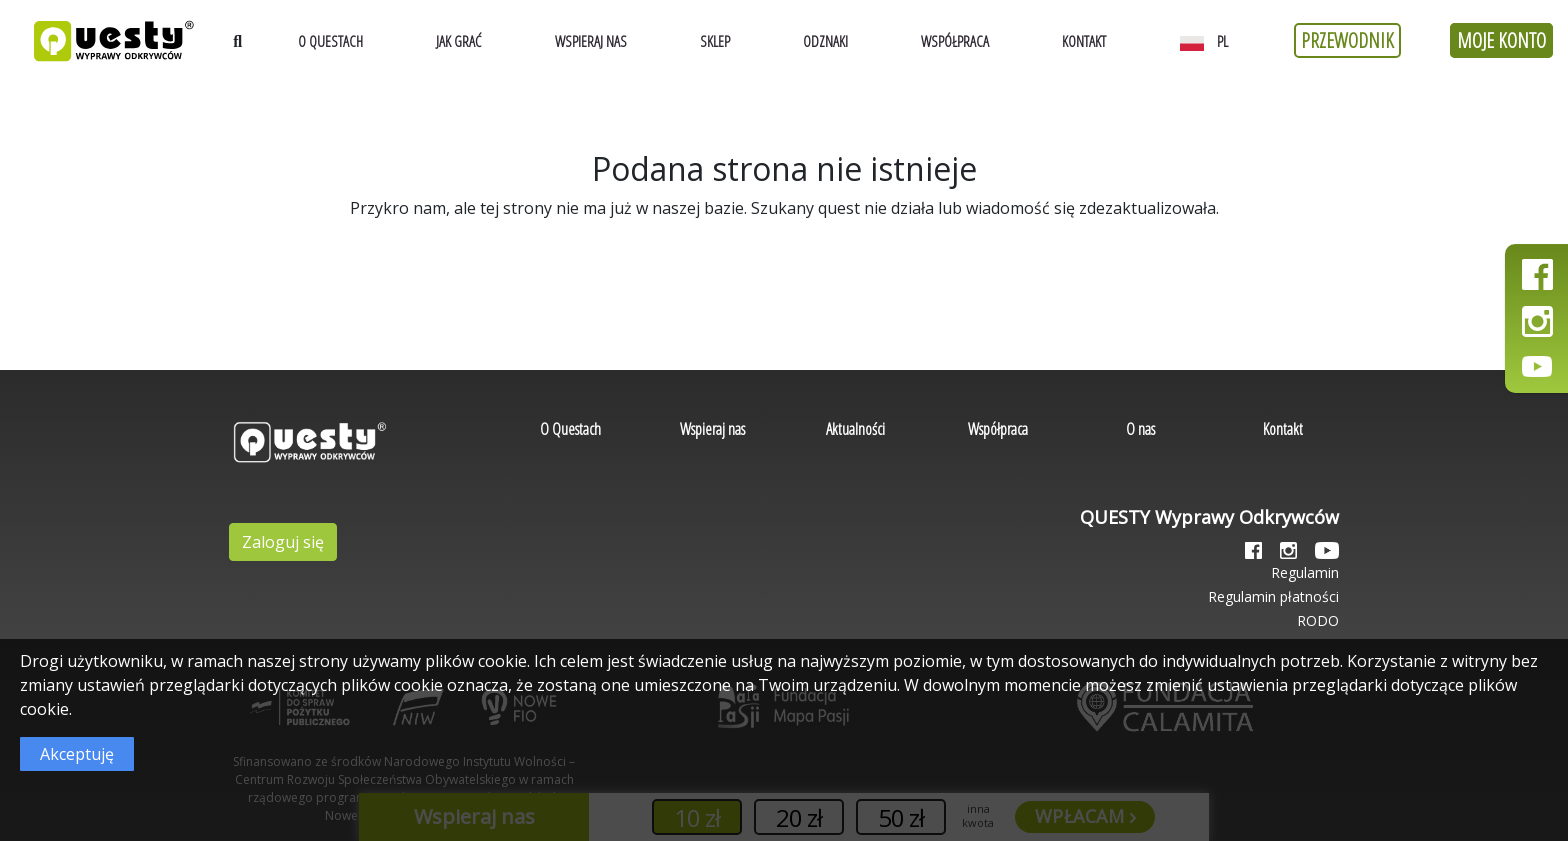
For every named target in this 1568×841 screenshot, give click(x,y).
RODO (1318, 620)
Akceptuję (77, 754)
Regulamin (1305, 572)
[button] (1209, 41)
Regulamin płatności (1273, 596)
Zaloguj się (283, 542)
